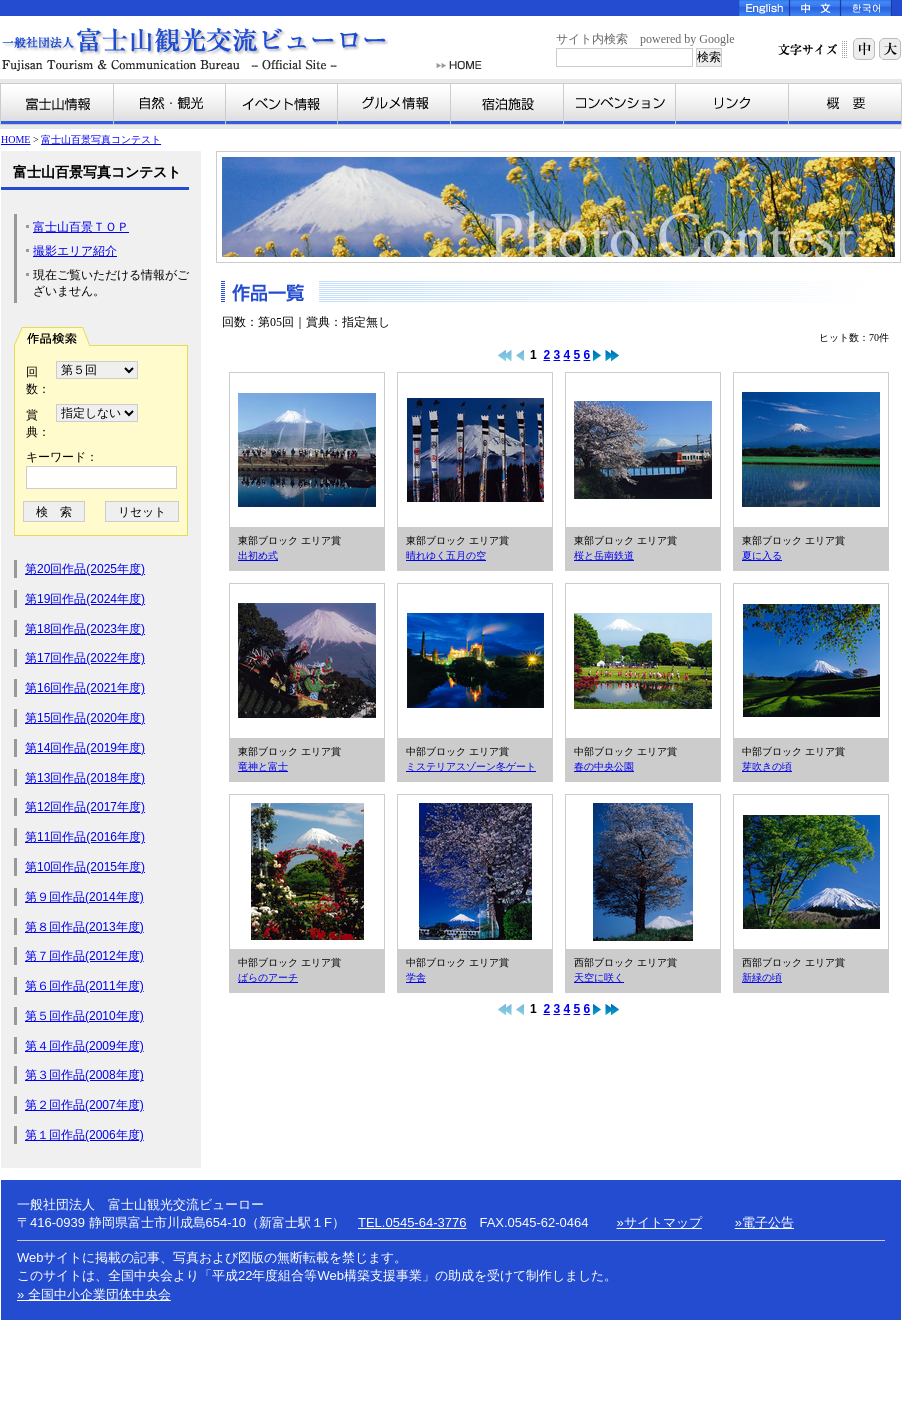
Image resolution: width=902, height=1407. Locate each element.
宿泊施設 (507, 104)
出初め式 (307, 450)
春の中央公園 (643, 661)
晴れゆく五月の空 (475, 450)
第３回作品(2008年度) (84, 1075)
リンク (732, 104)
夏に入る (811, 450)
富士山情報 (57, 104)
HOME (459, 65)
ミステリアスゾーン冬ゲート (475, 661)
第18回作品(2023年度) (85, 629)
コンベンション (620, 104)
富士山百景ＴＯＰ (81, 227)
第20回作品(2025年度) (85, 569)
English (764, 8)
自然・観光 (170, 104)
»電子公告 (764, 1222)
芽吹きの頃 (811, 661)
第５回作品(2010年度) (84, 1016)
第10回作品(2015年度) (85, 867)
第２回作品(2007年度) (84, 1105)
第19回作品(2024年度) (85, 599)
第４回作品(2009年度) (84, 1046)
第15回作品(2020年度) (85, 718)
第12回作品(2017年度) (85, 807)
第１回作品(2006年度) (84, 1135)
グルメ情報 (394, 104)
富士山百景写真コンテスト (101, 139)
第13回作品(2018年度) (85, 778)
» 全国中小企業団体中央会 (94, 1294)
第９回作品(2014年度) (84, 897)
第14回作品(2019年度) (85, 748)
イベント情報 (282, 104)
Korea (866, 8)
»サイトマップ (659, 1222)
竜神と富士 (307, 661)
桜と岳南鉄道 (643, 450)
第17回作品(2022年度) (85, 658)
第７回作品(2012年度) (84, 956)
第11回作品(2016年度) (85, 837)
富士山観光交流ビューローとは (845, 104)
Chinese (815, 8)
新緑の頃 (811, 872)
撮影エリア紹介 (75, 251)
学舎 (475, 872)
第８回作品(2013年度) (84, 927)
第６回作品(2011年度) (84, 986)
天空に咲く (643, 872)
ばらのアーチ (307, 872)
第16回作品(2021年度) (85, 688)
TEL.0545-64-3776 (412, 1222)
